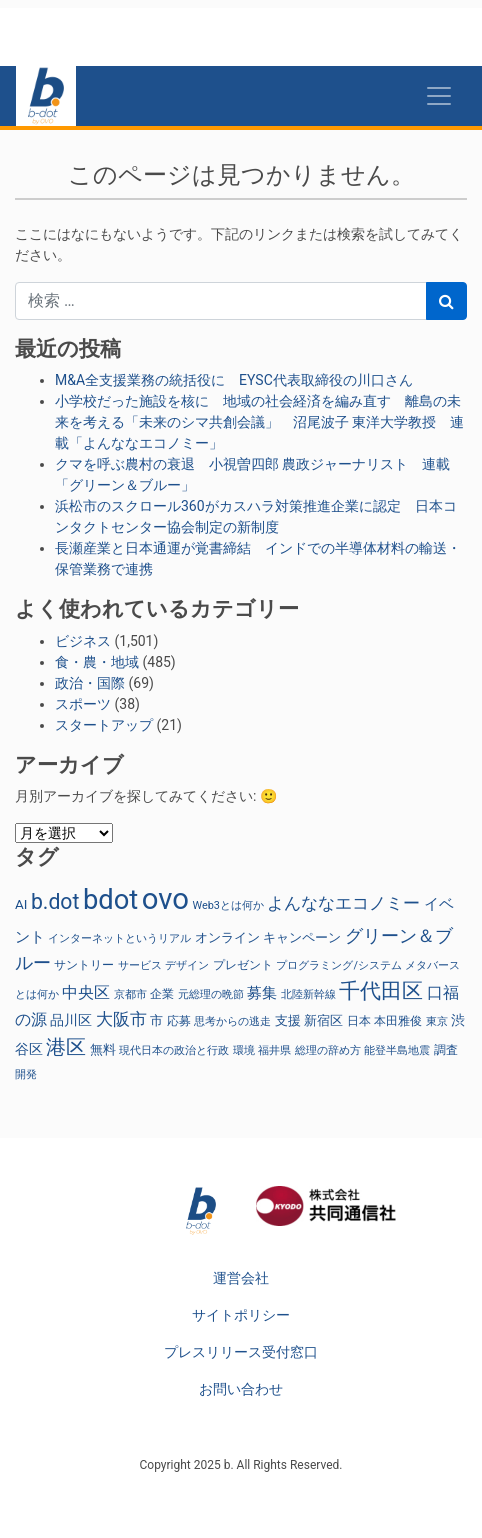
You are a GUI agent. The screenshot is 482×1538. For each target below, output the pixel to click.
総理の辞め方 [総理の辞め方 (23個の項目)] (328, 1050)
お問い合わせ (241, 1389)
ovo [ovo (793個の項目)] (165, 899)
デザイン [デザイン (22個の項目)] (187, 965)
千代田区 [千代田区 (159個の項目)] (381, 991)
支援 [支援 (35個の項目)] (288, 1020)
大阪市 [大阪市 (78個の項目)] (121, 1019)
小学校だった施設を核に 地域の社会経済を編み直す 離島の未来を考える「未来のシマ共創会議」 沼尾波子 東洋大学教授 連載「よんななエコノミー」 (259, 422)
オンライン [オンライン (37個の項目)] (227, 937)
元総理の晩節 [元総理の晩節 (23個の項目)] (211, 994)
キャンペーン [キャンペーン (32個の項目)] (302, 937)
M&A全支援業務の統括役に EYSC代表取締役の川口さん (234, 380)
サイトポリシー (241, 1315)
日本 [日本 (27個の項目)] (359, 1021)
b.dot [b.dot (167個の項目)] (55, 901)
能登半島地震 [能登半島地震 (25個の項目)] (397, 1050)
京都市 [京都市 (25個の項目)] (130, 994)
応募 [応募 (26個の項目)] (179, 1021)
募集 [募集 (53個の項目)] (262, 993)
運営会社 (241, 1278)
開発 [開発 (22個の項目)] (26, 1074)
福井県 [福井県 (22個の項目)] (274, 1050)
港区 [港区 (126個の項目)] (66, 1047)
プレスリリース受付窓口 (241, 1352)
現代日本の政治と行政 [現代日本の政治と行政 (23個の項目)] (174, 1050)
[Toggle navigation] (439, 96)
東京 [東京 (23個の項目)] (437, 1021)
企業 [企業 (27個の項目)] (162, 994)
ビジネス (83, 641)
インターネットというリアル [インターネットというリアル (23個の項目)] (119, 938)
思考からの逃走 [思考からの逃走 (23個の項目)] (232, 1021)
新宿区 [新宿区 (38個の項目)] (323, 1020)
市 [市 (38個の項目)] (156, 1020)
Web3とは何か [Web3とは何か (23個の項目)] (228, 905)
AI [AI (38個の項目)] (21, 904)
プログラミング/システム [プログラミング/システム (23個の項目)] (339, 965)
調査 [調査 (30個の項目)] (446, 1050)
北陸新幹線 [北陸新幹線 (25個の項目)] (308, 994)
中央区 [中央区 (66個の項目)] (86, 992)
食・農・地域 (97, 662)
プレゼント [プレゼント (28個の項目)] (243, 965)
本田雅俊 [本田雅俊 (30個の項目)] (398, 1021)
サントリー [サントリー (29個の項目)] (84, 965)
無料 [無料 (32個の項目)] (103, 1049)
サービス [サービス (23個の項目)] (140, 965)
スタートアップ (104, 725)
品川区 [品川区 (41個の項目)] (71, 1020)
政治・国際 (90, 683)
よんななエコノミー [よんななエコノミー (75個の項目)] (343, 903)
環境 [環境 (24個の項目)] (244, 1050)
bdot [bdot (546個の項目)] (110, 900)
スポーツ (83, 704)
